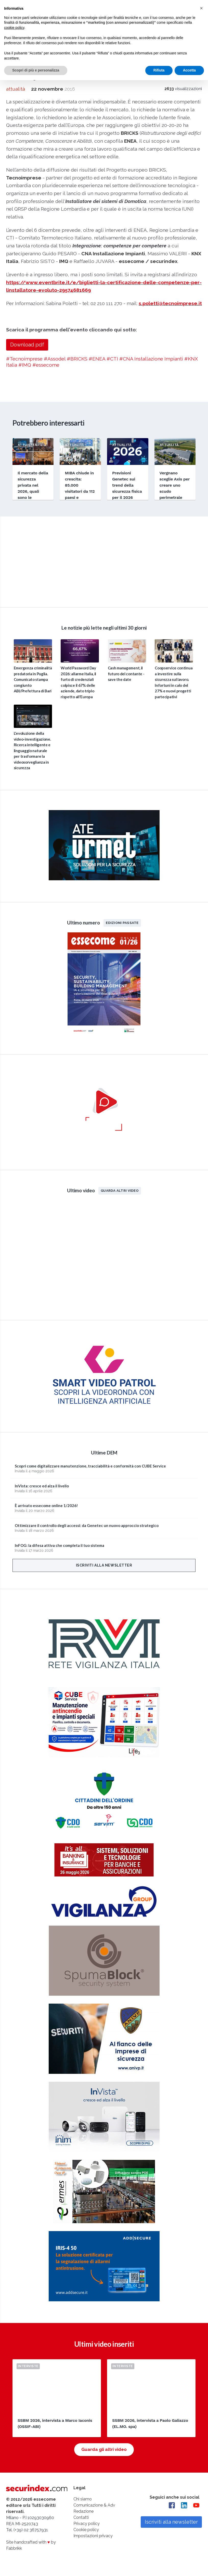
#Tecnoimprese (24, 359)
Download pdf (27, 345)
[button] (201, 8)
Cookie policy (86, 2529)
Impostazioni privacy (93, 2535)
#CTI (112, 359)
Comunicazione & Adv (94, 2505)
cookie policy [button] (14, 28)
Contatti (81, 2517)
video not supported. (104, 561)
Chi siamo (82, 2499)
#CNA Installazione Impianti (151, 359)
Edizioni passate (122, 923)
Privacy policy (86, 2523)
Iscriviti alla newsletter (104, 1565)
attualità (15, 89)
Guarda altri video (120, 1190)
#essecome (45, 365)
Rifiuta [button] (159, 70)
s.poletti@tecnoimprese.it (170, 303)
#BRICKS (77, 359)
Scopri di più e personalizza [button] (35, 70)
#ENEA (97, 359)
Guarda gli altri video (104, 2449)
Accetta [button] (189, 70)
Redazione (83, 2511)
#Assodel (55, 359)
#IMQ (24, 365)
